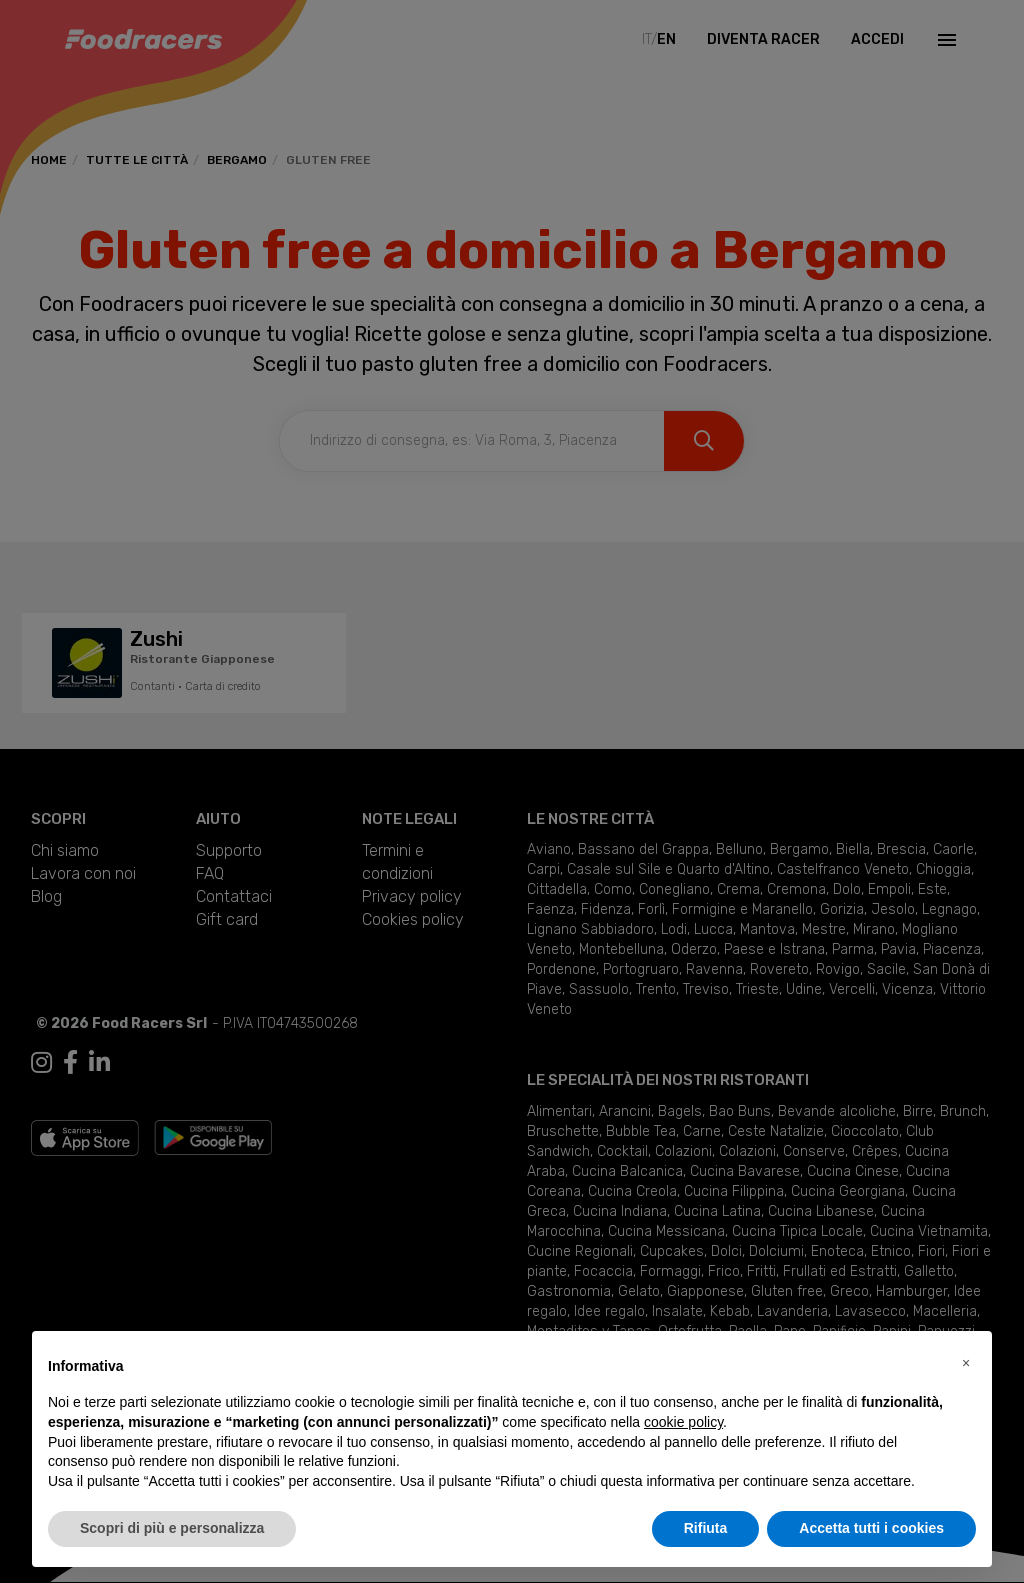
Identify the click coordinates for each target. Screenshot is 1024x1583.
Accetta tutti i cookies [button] (871, 1528)
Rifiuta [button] (706, 1528)
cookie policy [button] (683, 1422)
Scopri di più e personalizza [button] (172, 1528)
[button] (966, 1363)
